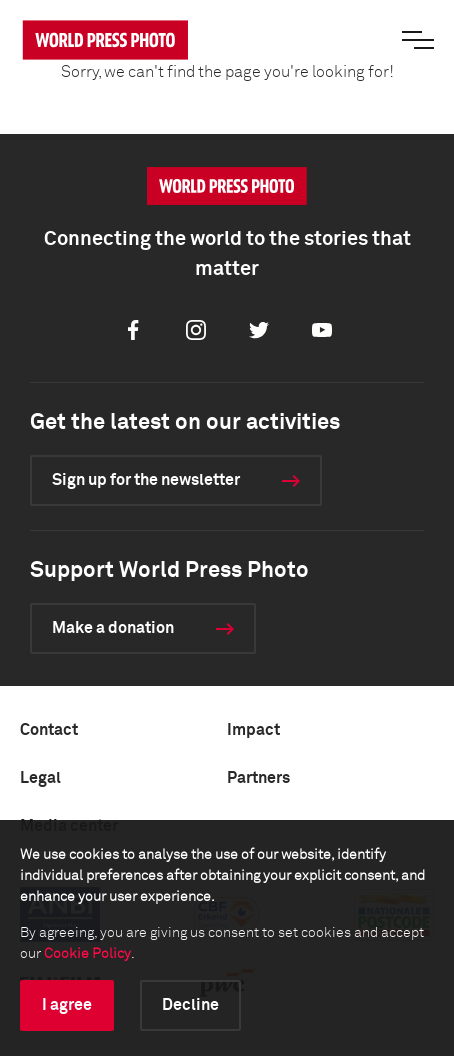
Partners (258, 778)
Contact (49, 730)
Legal (40, 778)
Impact (253, 730)
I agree (67, 1005)
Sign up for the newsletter (146, 480)
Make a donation (113, 628)
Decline (190, 1005)
